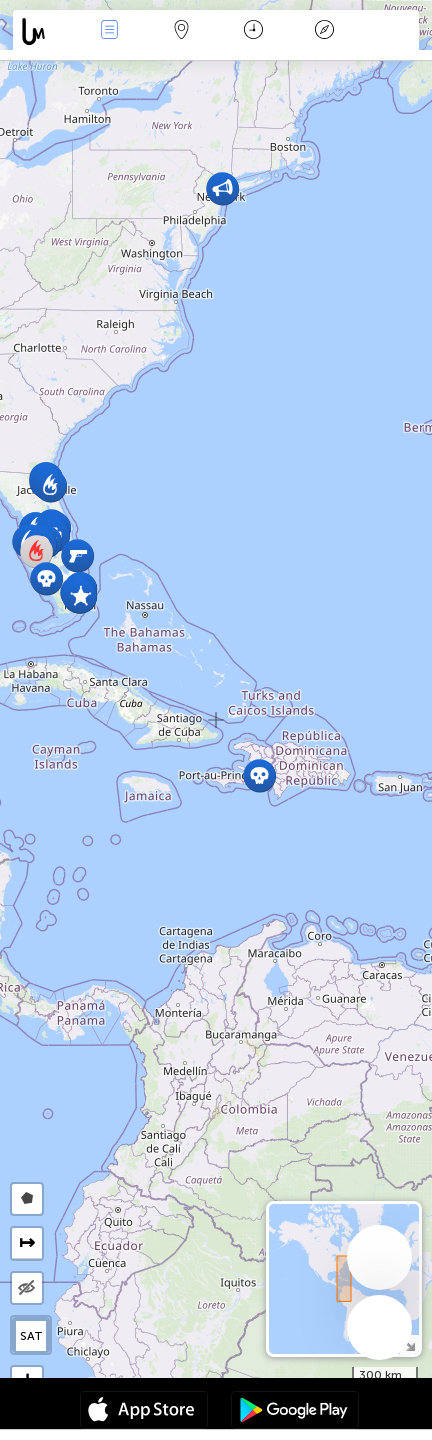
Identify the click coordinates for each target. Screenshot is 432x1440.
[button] (259, 775)
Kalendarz (253, 31)
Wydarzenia (110, 31)
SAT (31, 1336)
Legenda (325, 31)
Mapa (181, 31)
